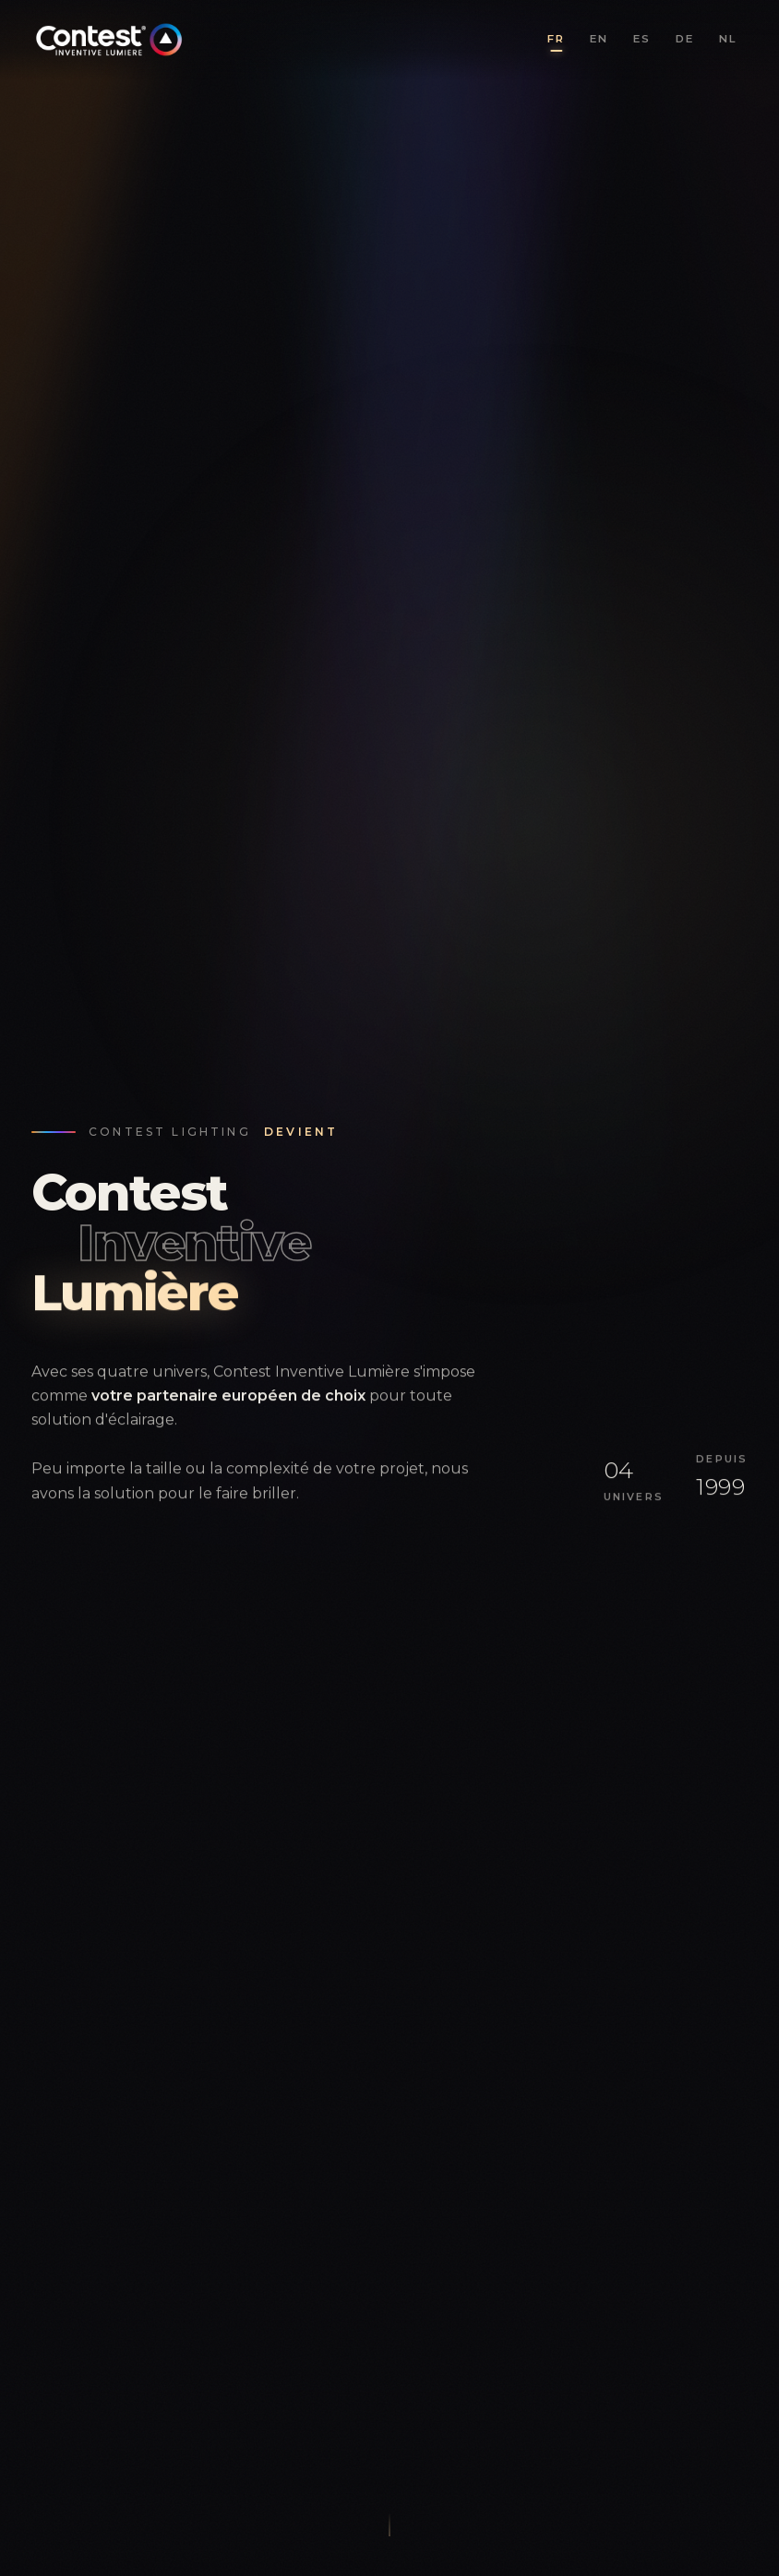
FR (556, 38)
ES (642, 38)
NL (728, 38)
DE (685, 38)
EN (599, 38)
